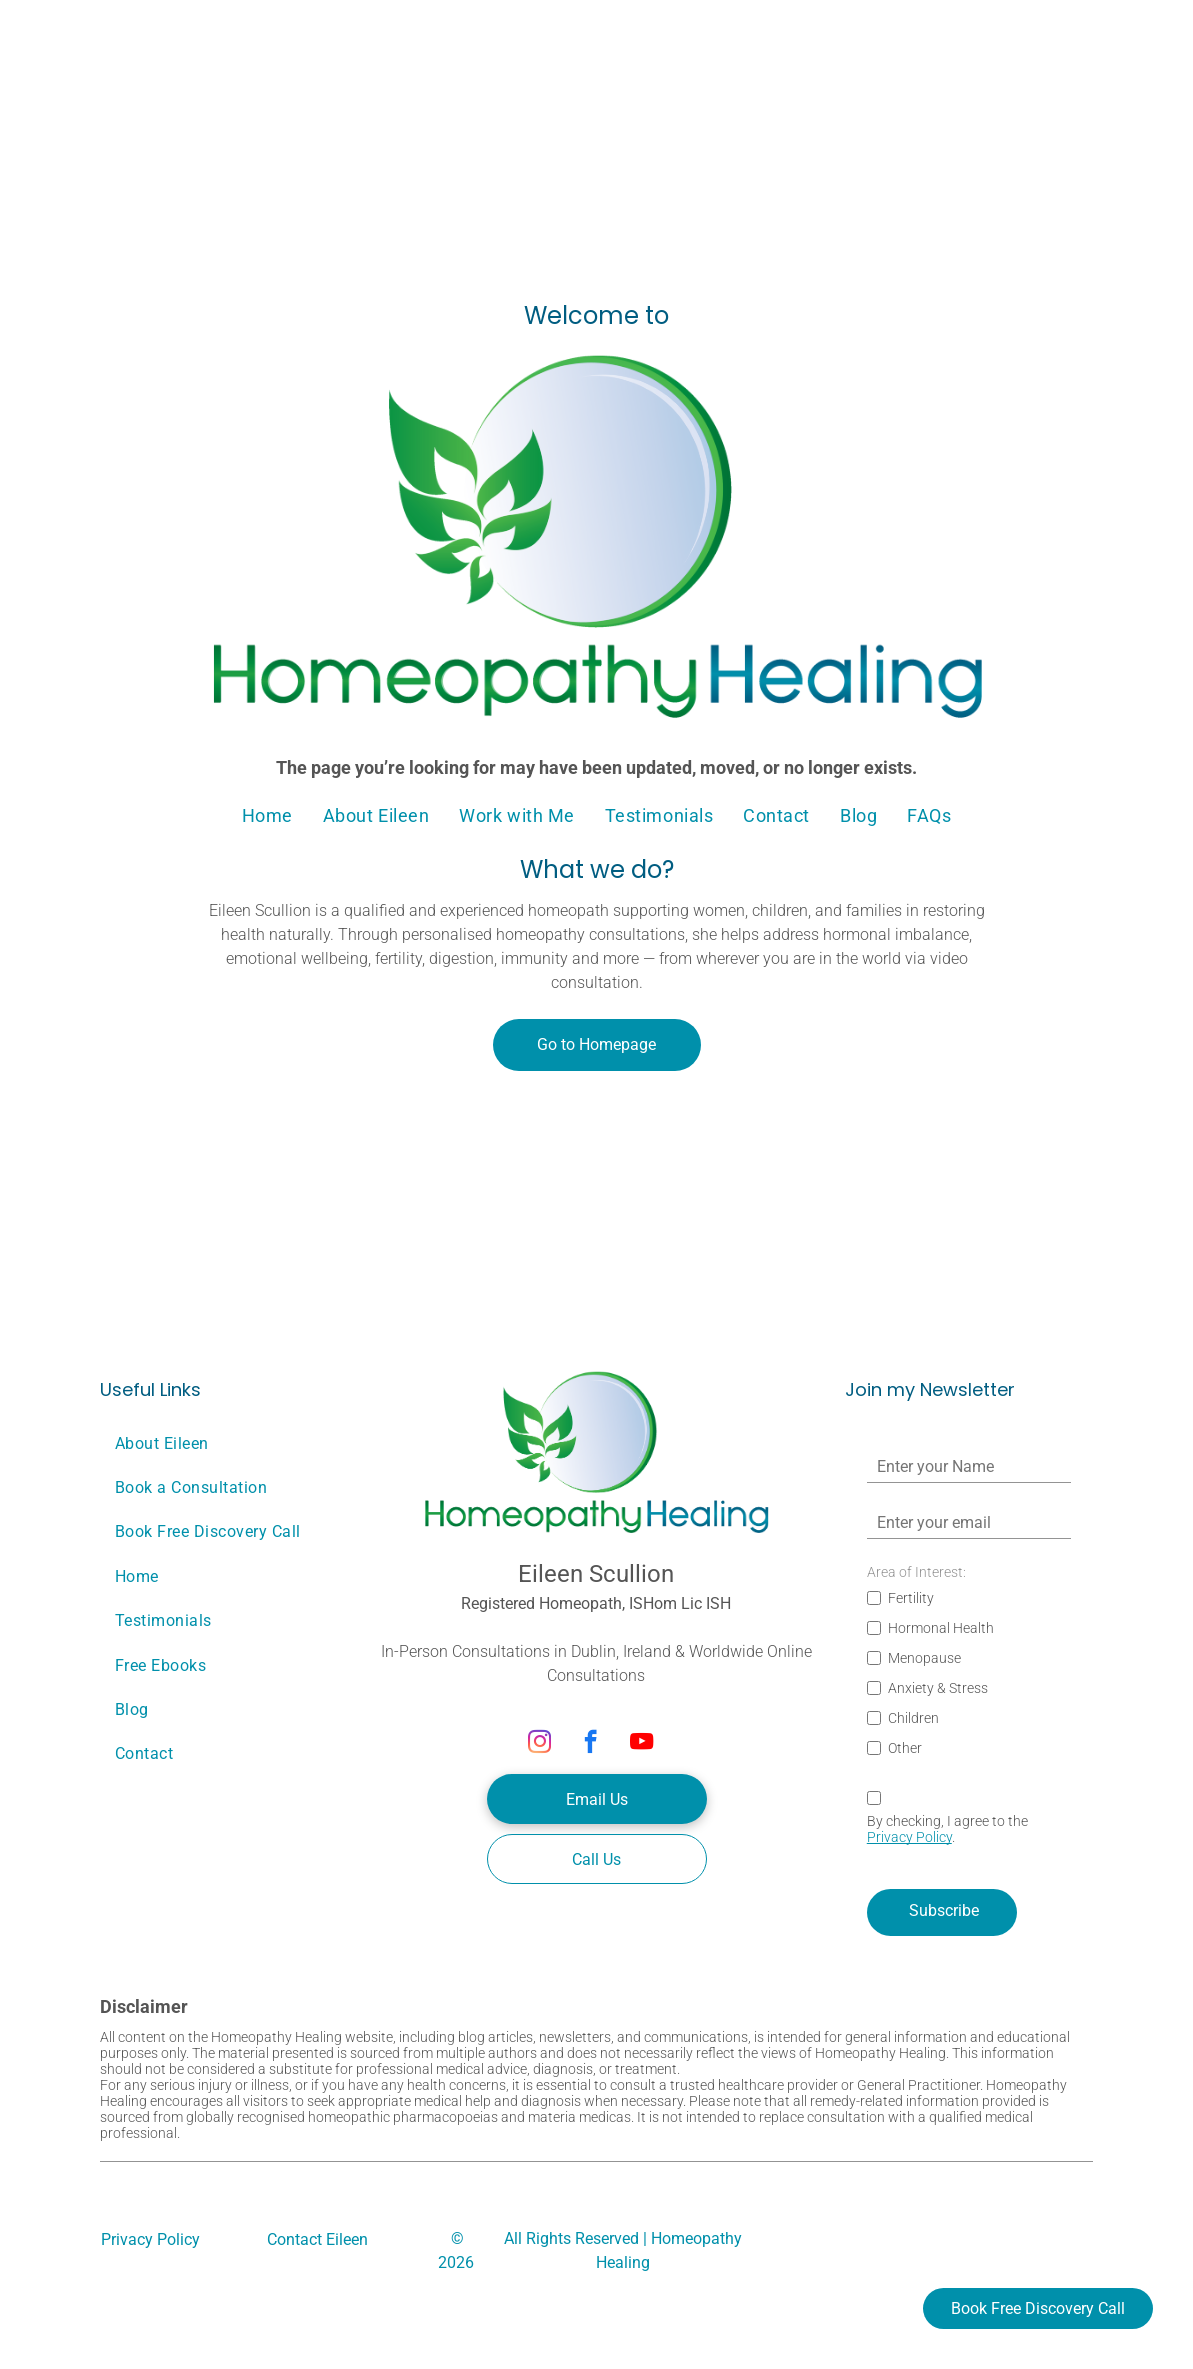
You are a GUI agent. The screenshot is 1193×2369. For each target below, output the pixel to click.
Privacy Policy (909, 1837)
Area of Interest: (916, 1572)
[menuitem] (267, 816)
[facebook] (590, 1744)
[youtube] (641, 1744)
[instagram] (539, 1744)
